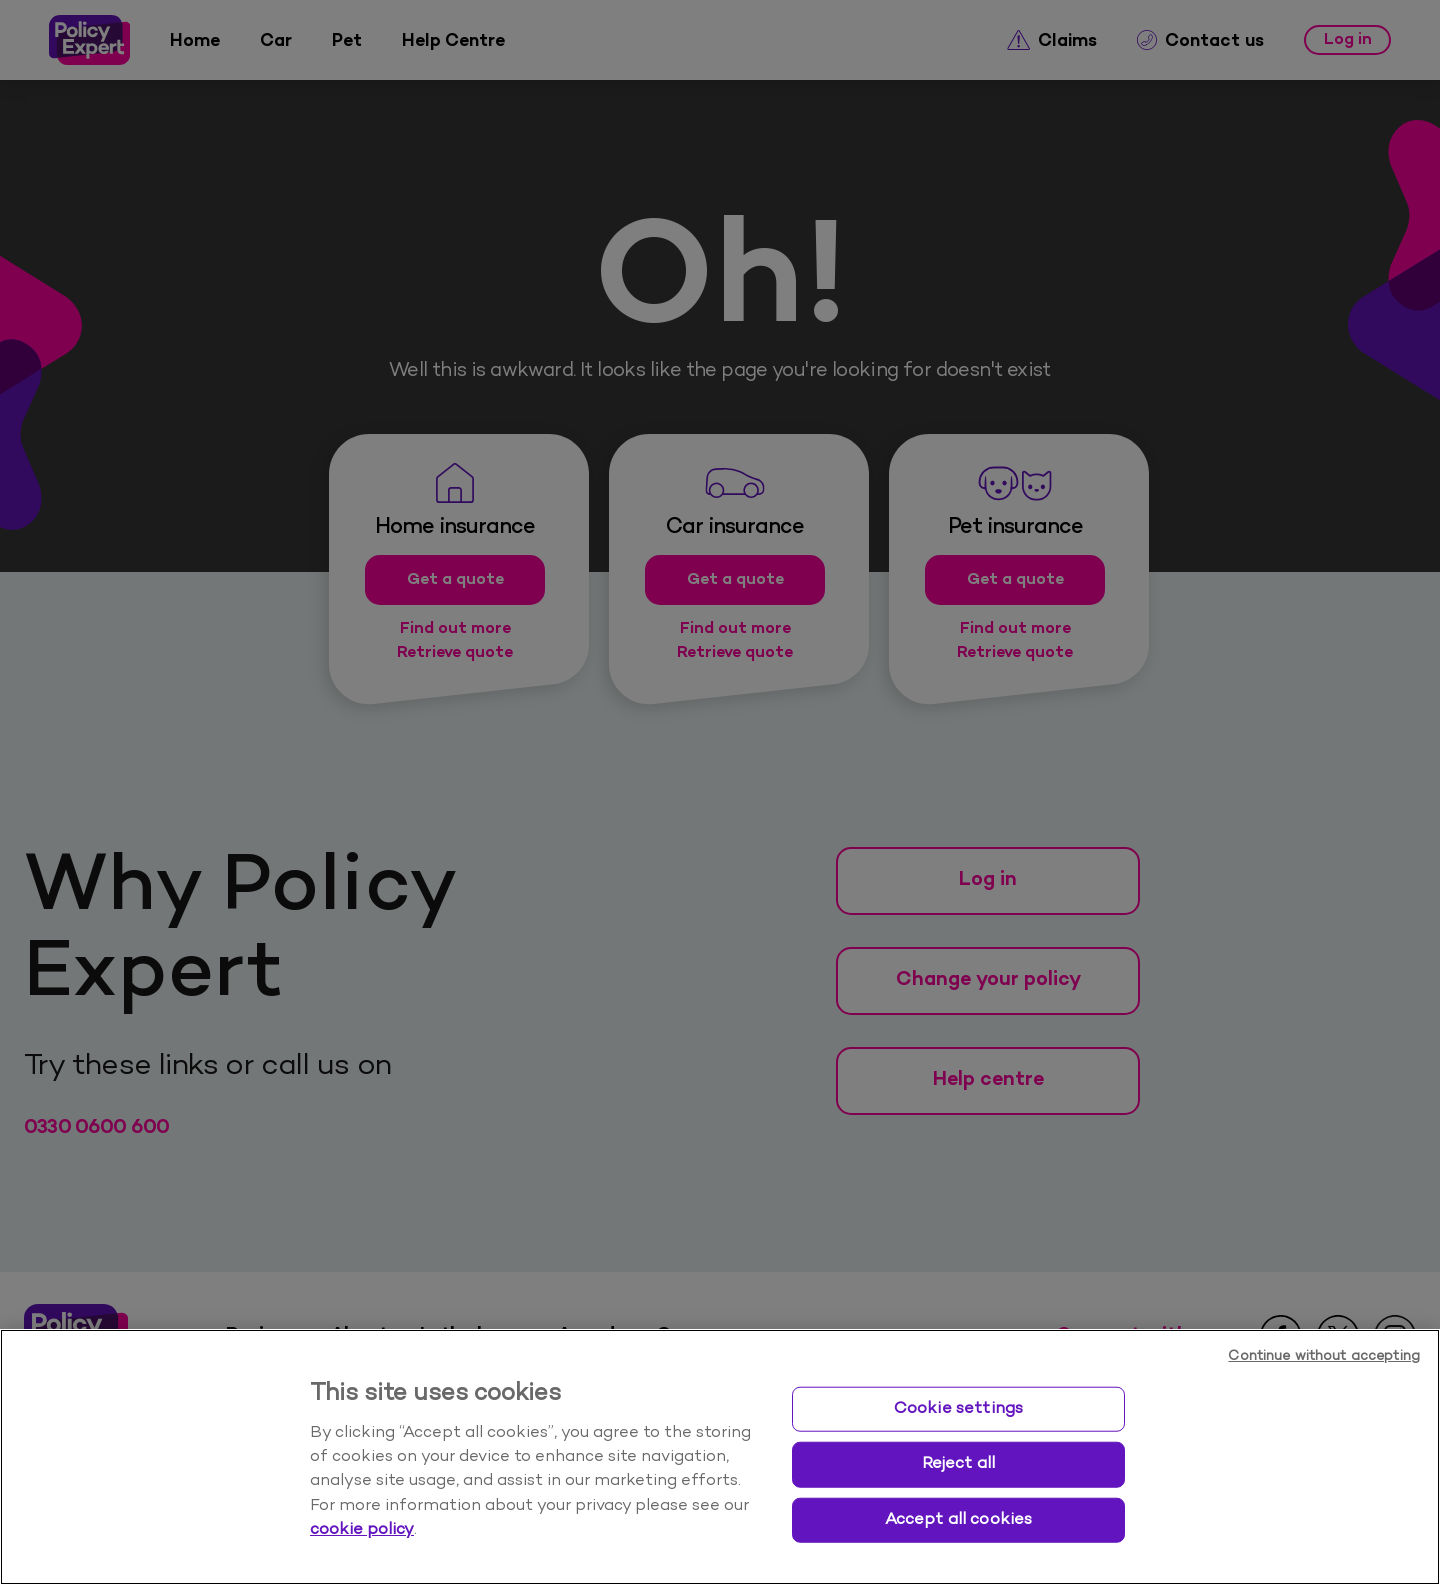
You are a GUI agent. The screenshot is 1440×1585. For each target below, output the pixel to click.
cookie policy (362, 1530)
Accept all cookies (959, 1519)
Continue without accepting (1324, 1356)
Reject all (959, 1464)
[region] (720, 1457)
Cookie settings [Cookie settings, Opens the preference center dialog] (958, 1408)
